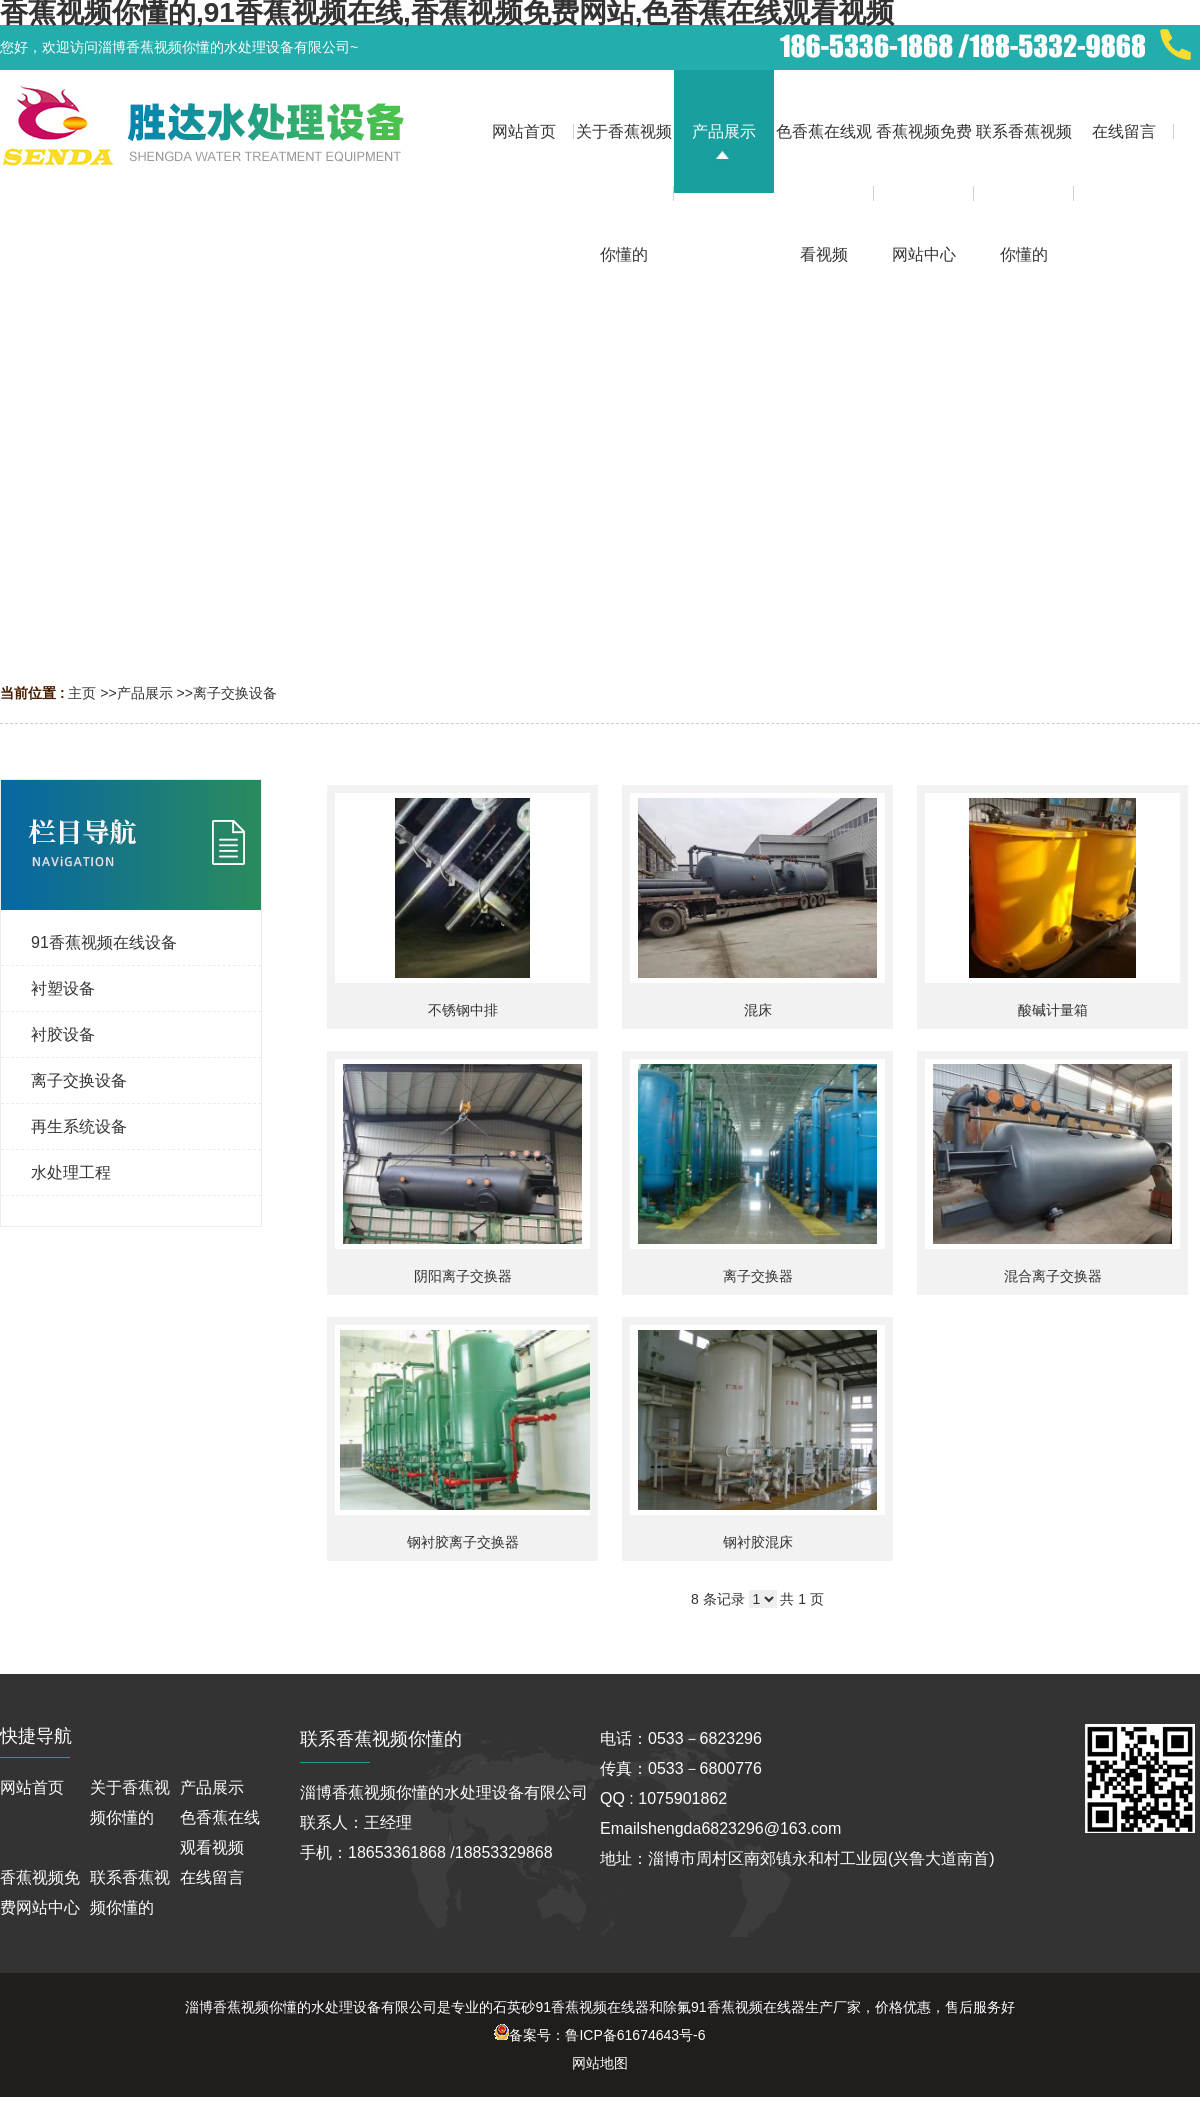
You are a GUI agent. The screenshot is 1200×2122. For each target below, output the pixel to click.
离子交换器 (758, 1276)
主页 (82, 693)
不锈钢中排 (463, 1010)
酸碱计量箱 (1053, 1010)
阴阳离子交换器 (463, 1276)
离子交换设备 (235, 693)
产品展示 (145, 693)
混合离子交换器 (1053, 1276)
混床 (758, 1010)
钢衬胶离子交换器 (463, 1542)
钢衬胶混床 (758, 1542)
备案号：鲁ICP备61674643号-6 (599, 2035)
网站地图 (600, 2063)
